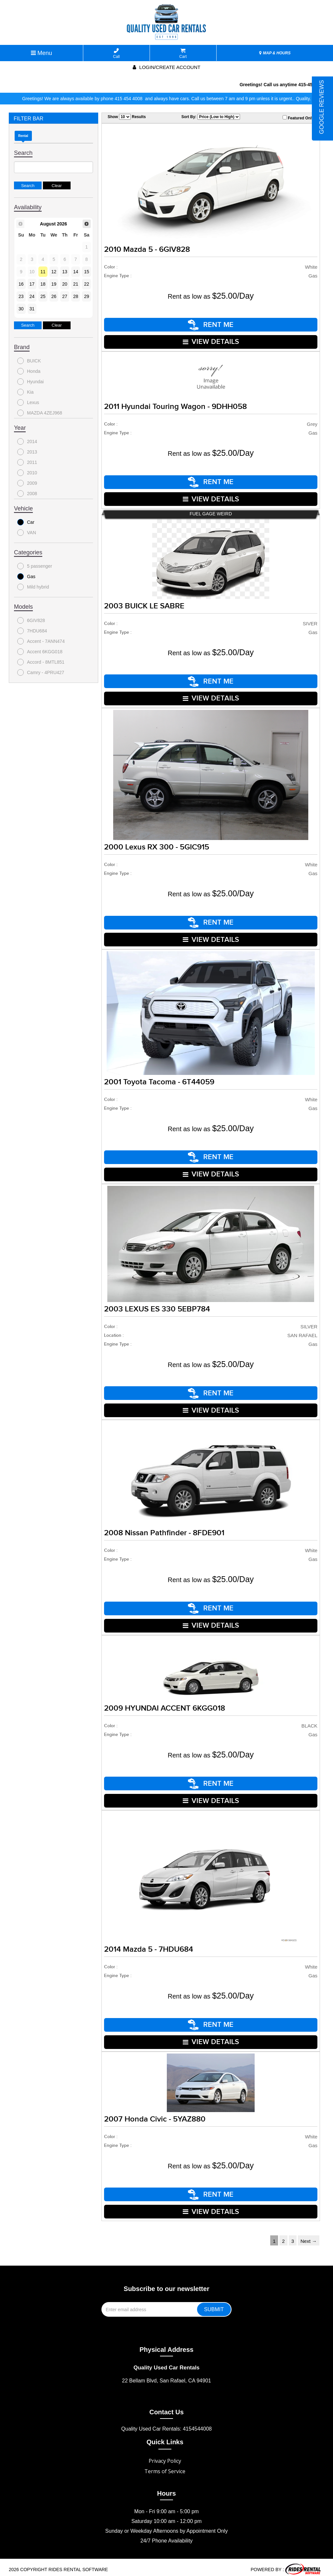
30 (21, 308)
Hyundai (30, 381)
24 (32, 296)
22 (86, 284)
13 (64, 271)
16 (21, 284)
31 (32, 308)
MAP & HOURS (274, 53)
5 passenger (34, 566)
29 (86, 296)
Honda (28, 371)
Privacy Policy (165, 2456)
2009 (27, 483)
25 (43, 296)
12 (54, 271)
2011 (27, 462)
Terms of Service (164, 2466)
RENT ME (210, 324)
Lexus (28, 402)
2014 (27, 441)
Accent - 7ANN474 (41, 641)
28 (75, 296)
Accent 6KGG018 (39, 651)
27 (64, 296)
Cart (183, 53)
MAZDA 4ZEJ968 (39, 413)
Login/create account (166, 67)
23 (21, 296)
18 (43, 284)
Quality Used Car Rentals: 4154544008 (166, 2424)
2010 (27, 472)
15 (86, 271)
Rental (23, 136)
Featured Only (298, 117)
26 (54, 296)
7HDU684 (32, 631)
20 (64, 284)
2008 (27, 493)
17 (32, 284)
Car (25, 522)
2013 (27, 452)
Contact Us (166, 2407)
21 (75, 284)
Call (116, 53)
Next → (308, 2236)
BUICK (29, 361)
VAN (26, 532)
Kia (25, 392)
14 (75, 271)
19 (54, 284)
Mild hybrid (33, 587)
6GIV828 (31, 620)
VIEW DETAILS (211, 341)
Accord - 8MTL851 (40, 662)
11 (43, 271)
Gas (26, 576)
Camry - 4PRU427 (40, 672)
